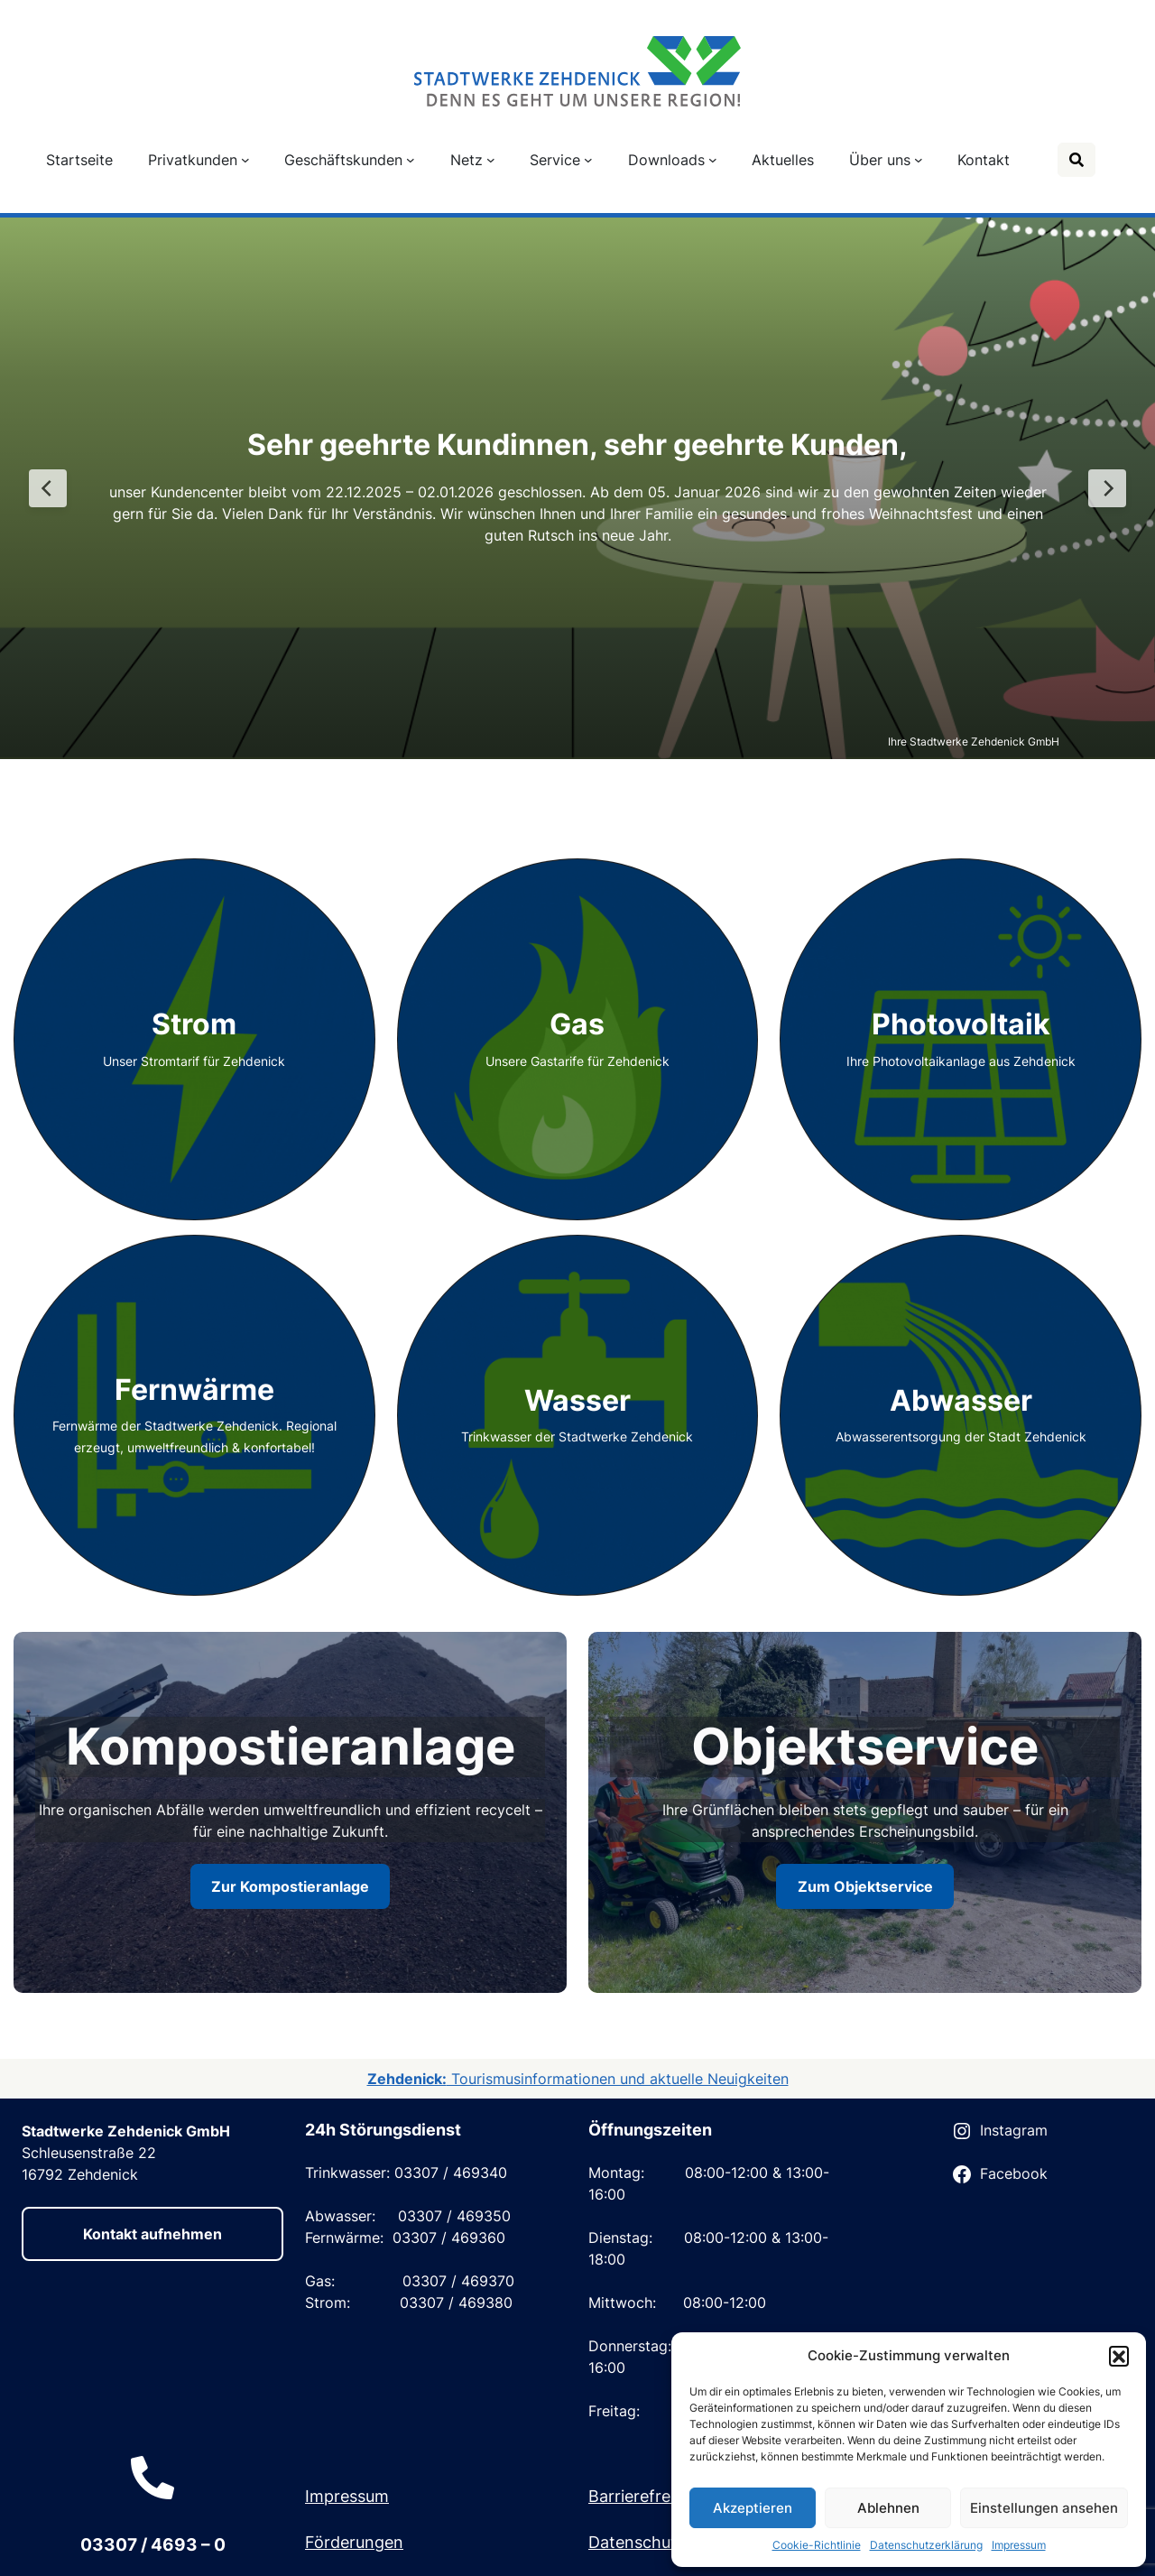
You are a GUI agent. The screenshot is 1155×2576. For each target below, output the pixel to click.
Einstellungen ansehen (1044, 2507)
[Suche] (1076, 160)
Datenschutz (637, 2542)
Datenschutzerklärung (926, 2545)
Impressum (1019, 2545)
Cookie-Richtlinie (816, 2545)
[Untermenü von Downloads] (712, 159)
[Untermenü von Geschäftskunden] (410, 159)
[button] (1119, 2356)
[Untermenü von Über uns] (918, 159)
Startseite (79, 160)
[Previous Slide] (48, 488)
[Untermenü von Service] (588, 159)
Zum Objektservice (865, 1886)
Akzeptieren (752, 2507)
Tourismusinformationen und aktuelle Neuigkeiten (578, 2079)
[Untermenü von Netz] (490, 159)
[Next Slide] (1107, 488)
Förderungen (354, 2542)
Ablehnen (888, 2507)
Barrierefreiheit (645, 2496)
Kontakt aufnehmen (152, 2234)
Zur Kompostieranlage (290, 1886)
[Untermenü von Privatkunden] (245, 159)
